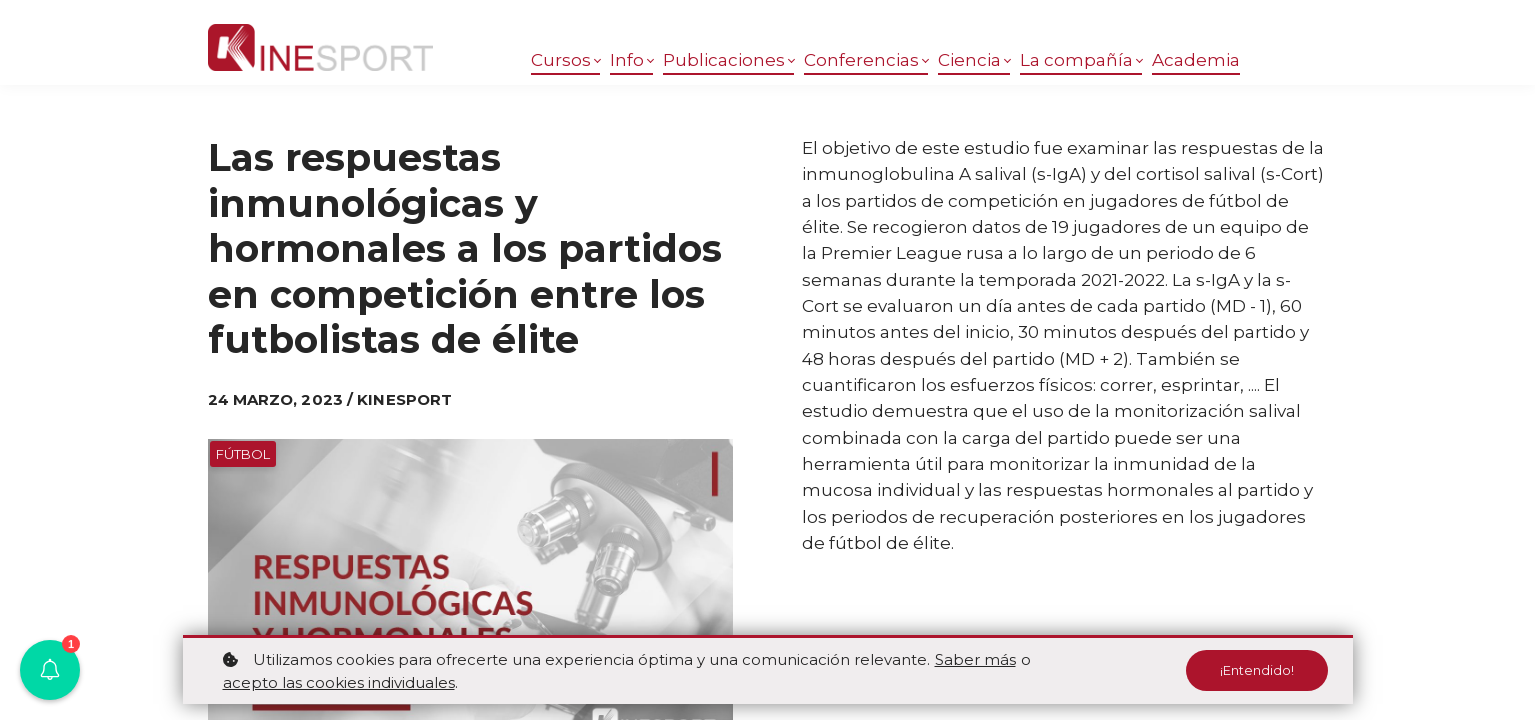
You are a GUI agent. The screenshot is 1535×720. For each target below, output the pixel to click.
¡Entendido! (1254, 671)
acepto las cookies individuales (339, 682)
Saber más (975, 659)
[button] (50, 670)
